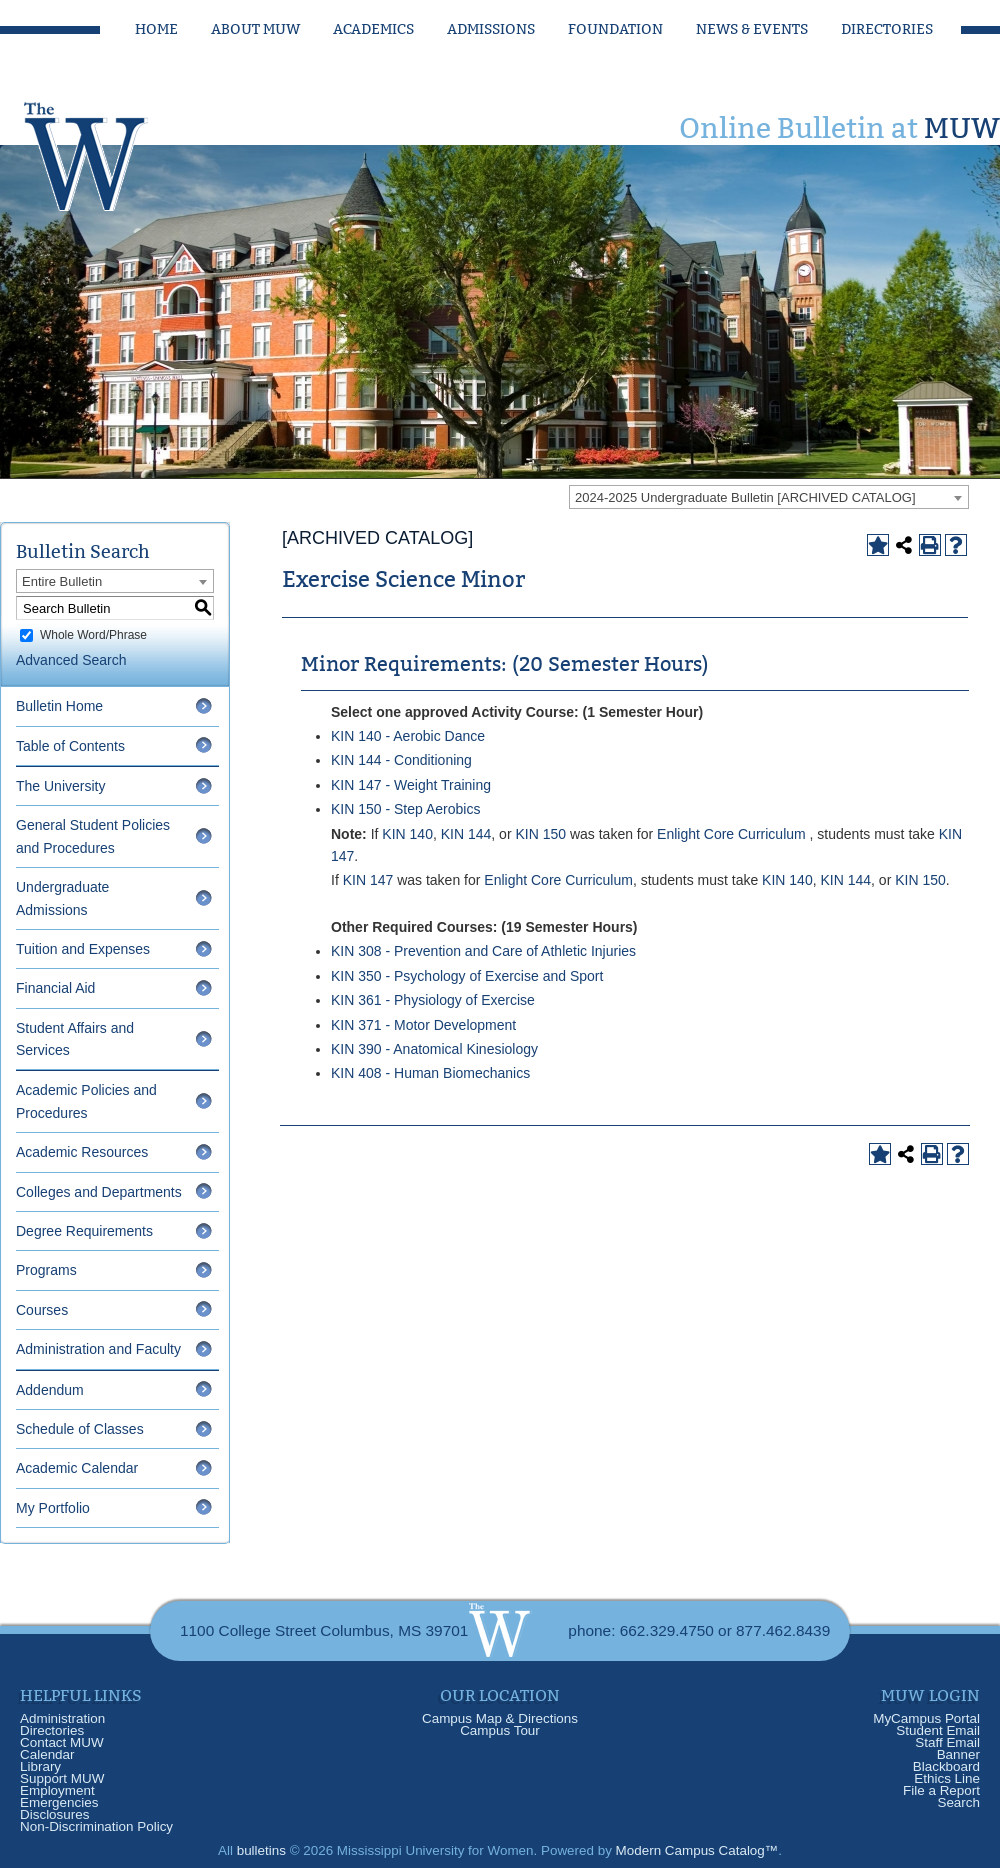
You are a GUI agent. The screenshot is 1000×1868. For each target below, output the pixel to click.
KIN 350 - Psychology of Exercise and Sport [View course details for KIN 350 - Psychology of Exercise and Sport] (467, 976)
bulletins (261, 1850)
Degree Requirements (84, 1231)
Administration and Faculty (98, 1349)
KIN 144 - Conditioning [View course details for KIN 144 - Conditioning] (401, 760)
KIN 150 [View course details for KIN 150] (540, 834)
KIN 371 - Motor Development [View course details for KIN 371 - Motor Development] (423, 1025)
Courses (42, 1310)
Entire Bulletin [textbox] (62, 581)
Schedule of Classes (80, 1429)
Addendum (50, 1390)
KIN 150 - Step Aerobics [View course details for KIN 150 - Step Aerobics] (405, 809)
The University (60, 786)
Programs (46, 1270)
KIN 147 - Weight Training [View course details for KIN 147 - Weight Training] (411, 785)
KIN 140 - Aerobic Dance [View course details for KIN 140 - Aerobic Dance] (408, 736)
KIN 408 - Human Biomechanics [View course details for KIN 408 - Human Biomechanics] (430, 1073)
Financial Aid (55, 988)
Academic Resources (82, 1152)
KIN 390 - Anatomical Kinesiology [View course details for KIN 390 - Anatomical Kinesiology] (434, 1049)
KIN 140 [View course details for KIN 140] (407, 834)
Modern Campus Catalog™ (697, 1850)
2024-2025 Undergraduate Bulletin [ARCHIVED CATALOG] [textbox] (745, 497)
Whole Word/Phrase (93, 635)
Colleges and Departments (99, 1192)
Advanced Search (71, 660)
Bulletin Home (59, 706)
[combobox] (769, 497)
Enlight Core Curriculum (731, 834)
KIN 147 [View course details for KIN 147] (368, 880)
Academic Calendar (77, 1468)
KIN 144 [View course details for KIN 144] (466, 834)
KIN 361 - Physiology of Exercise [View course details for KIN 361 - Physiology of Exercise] (433, 1000)
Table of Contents (70, 746)
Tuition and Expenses (83, 949)
